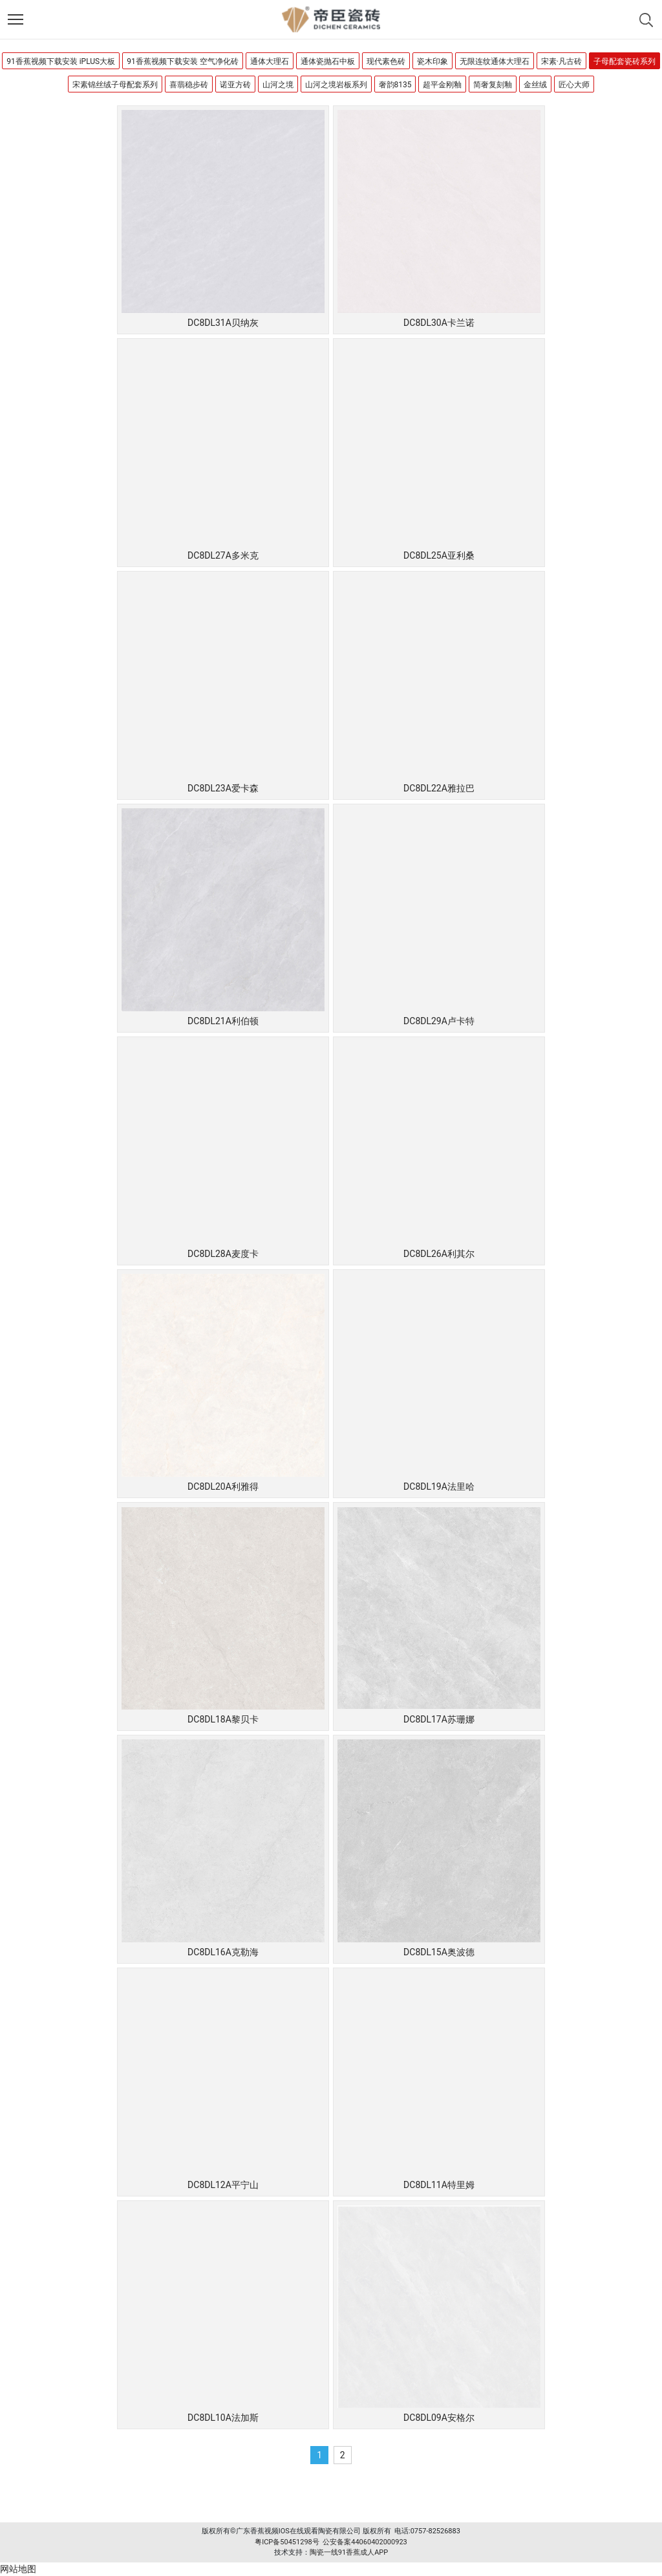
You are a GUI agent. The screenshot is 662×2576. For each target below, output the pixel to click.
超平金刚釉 (442, 84)
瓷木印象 (432, 61)
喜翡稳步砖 (188, 84)
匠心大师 (574, 84)
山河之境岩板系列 (336, 84)
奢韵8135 (395, 84)
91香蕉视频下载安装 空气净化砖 (182, 61)
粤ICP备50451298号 (287, 2542)
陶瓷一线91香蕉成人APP (349, 2552)
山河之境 (278, 84)
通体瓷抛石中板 (328, 61)
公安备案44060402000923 (365, 2542)
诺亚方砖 (235, 84)
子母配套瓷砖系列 (624, 61)
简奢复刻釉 (492, 84)
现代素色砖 (386, 61)
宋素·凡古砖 (561, 61)
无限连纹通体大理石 (494, 61)
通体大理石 (269, 61)
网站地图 (18, 2569)
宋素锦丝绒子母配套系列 (115, 84)
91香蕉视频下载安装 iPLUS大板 (60, 61)
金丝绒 (535, 84)
